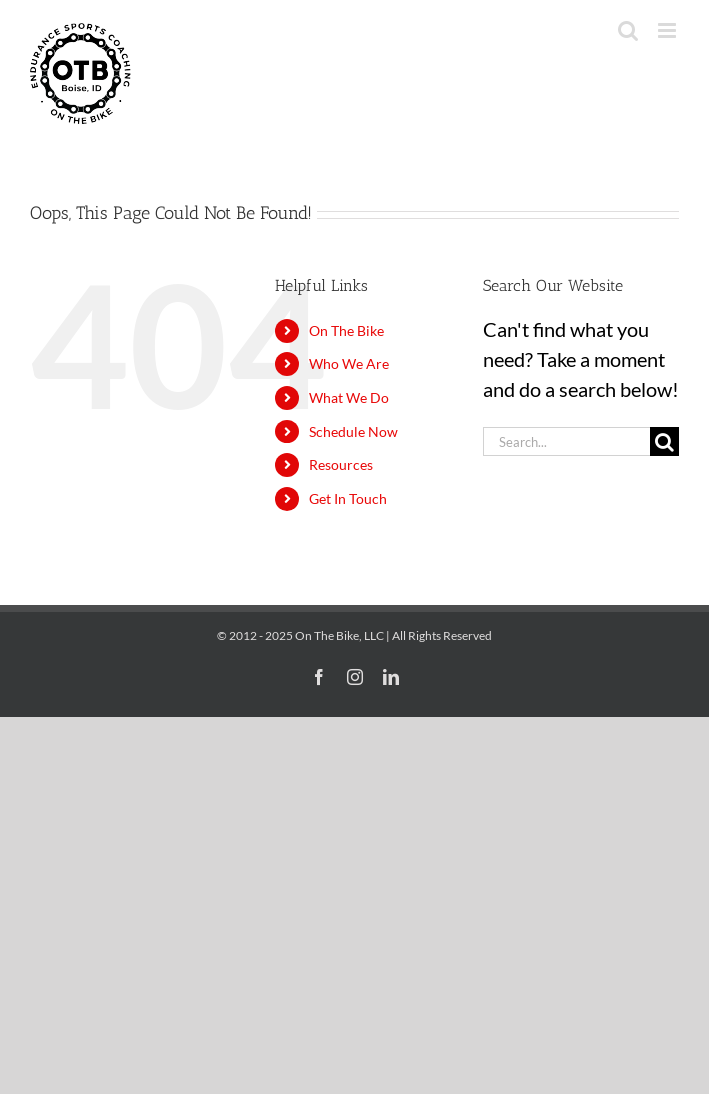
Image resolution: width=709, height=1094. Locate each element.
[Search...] (566, 441)
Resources (341, 464)
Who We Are (349, 363)
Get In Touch (348, 498)
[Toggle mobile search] (628, 30)
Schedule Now (353, 431)
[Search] (664, 441)
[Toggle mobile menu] (668, 30)
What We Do (349, 397)
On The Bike (346, 330)
